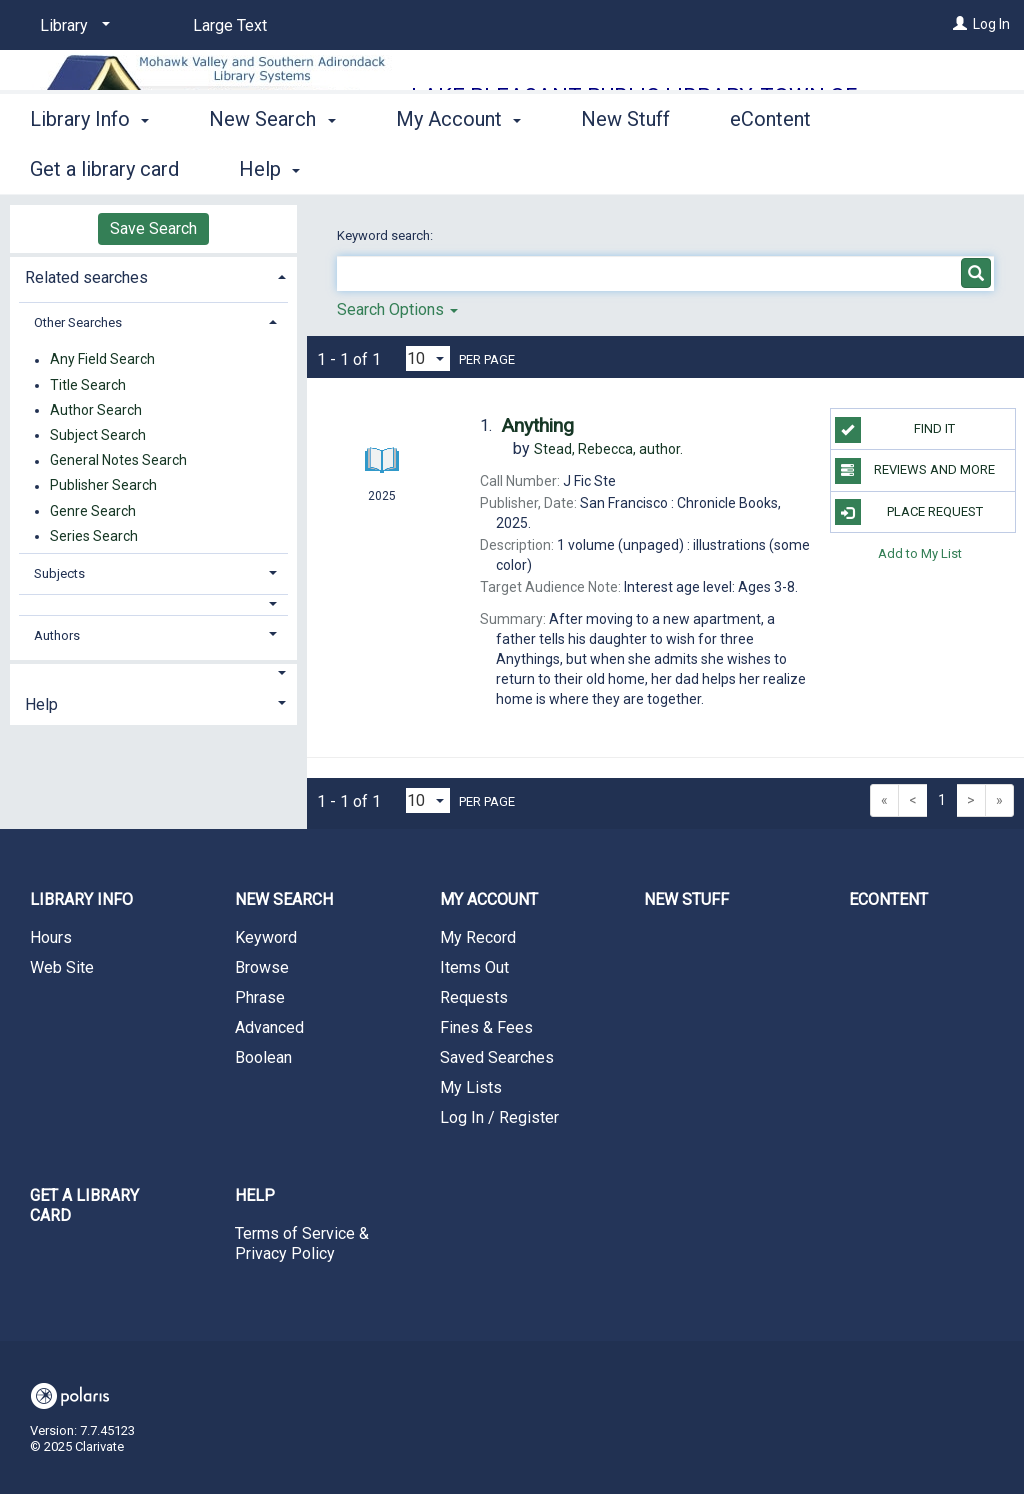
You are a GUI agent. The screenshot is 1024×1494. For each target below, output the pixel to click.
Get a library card (84, 1205)
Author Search (96, 410)
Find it (895, 430)
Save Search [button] (153, 228)
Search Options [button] (397, 309)
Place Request (909, 512)
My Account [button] (458, 166)
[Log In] (960, 24)
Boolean (263, 1057)
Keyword (266, 937)
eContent (770, 166)
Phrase (260, 997)
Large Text (230, 25)
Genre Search (93, 511)
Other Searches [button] (78, 322)
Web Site (62, 967)
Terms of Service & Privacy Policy (302, 1243)
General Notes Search (118, 461)
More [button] (910, 169)
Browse (262, 967)
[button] (154, 604)
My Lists (471, 1087)
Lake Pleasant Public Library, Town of (634, 96)
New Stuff (625, 166)
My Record (478, 937)
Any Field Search (102, 360)
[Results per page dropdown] (428, 358)
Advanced (269, 1027)
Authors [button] (57, 635)
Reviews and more (915, 471)
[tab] (153, 275)
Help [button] (41, 704)
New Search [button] (272, 166)
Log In (991, 24)
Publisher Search (103, 486)
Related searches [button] (86, 277)
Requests (474, 997)
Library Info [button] (89, 166)
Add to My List (920, 553)
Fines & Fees (486, 1027)
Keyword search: (386, 235)
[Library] (71, 26)
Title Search (88, 385)
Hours (51, 937)
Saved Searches (497, 1057)
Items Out (474, 967)
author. (608, 449)
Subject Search (98, 435)
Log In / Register (499, 1117)
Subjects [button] (59, 573)
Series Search (94, 536)
